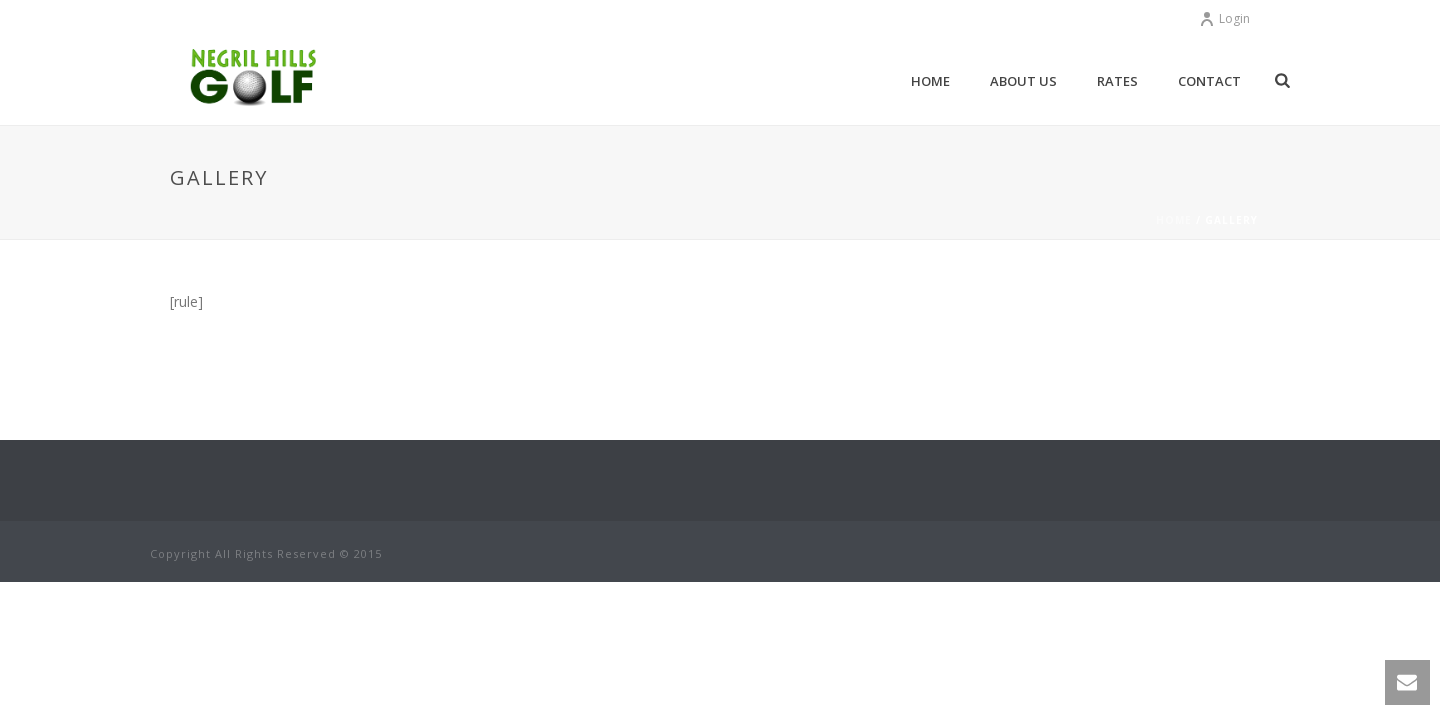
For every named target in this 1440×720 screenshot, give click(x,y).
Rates (1117, 81)
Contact (1209, 81)
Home (930, 81)
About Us (1023, 81)
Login (1224, 18)
